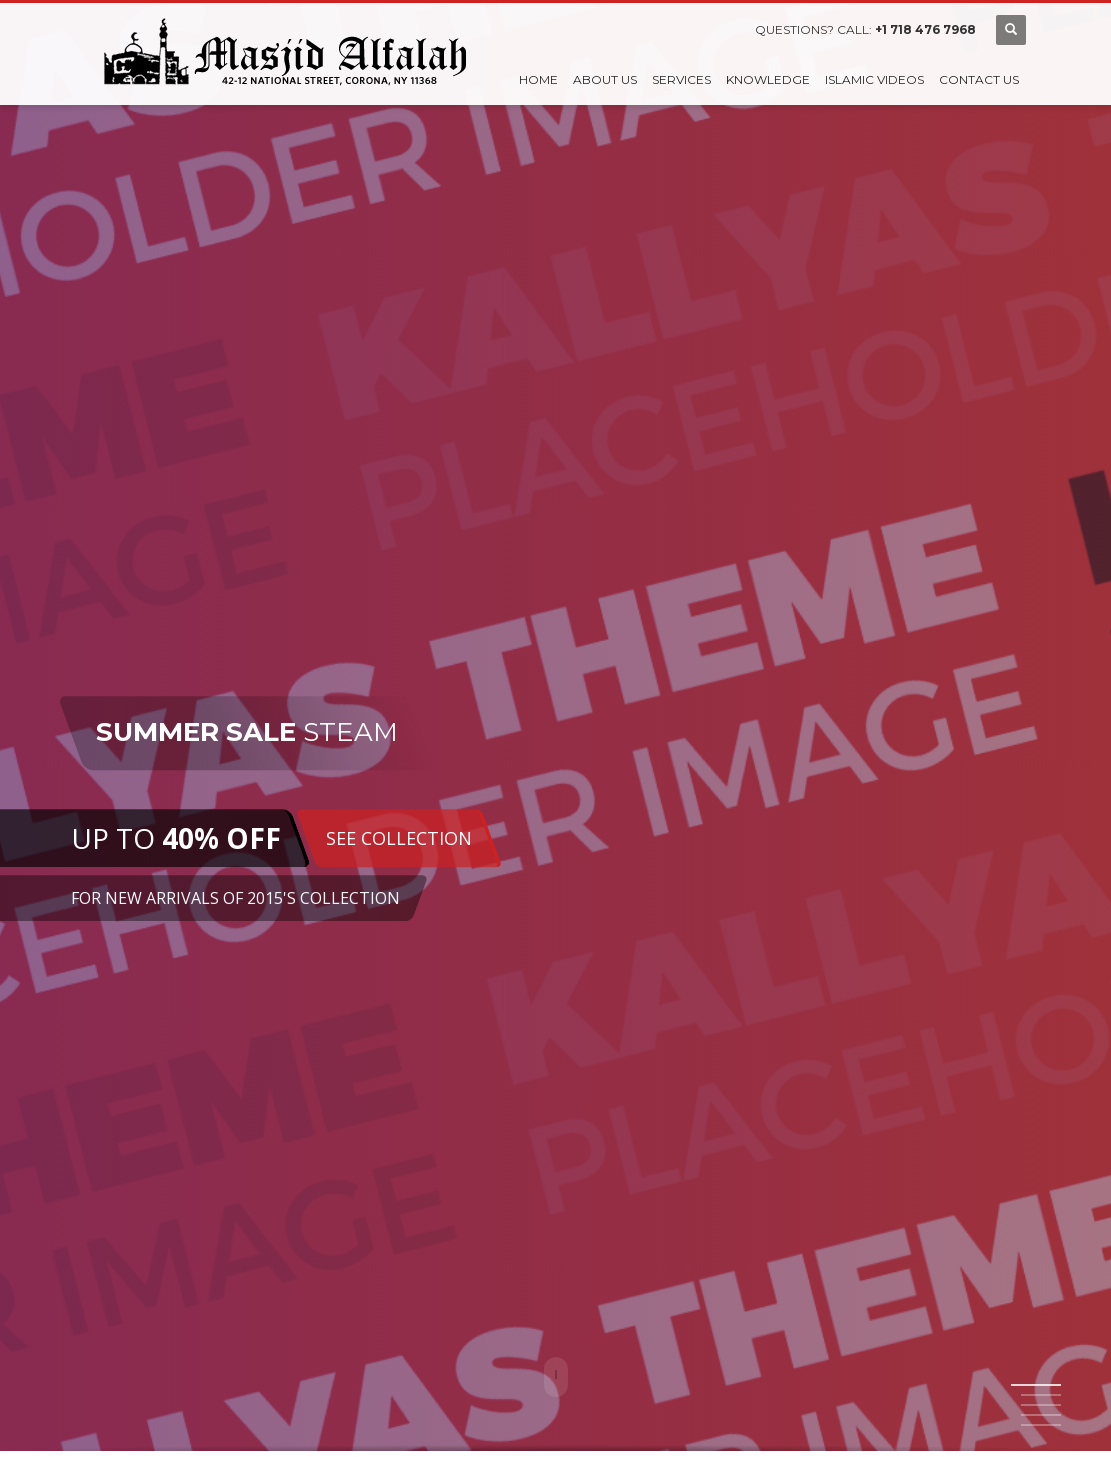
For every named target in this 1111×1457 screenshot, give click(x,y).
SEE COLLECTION (398, 838)
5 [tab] (1041, 1425)
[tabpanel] (555, 728)
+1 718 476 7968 (925, 29)
